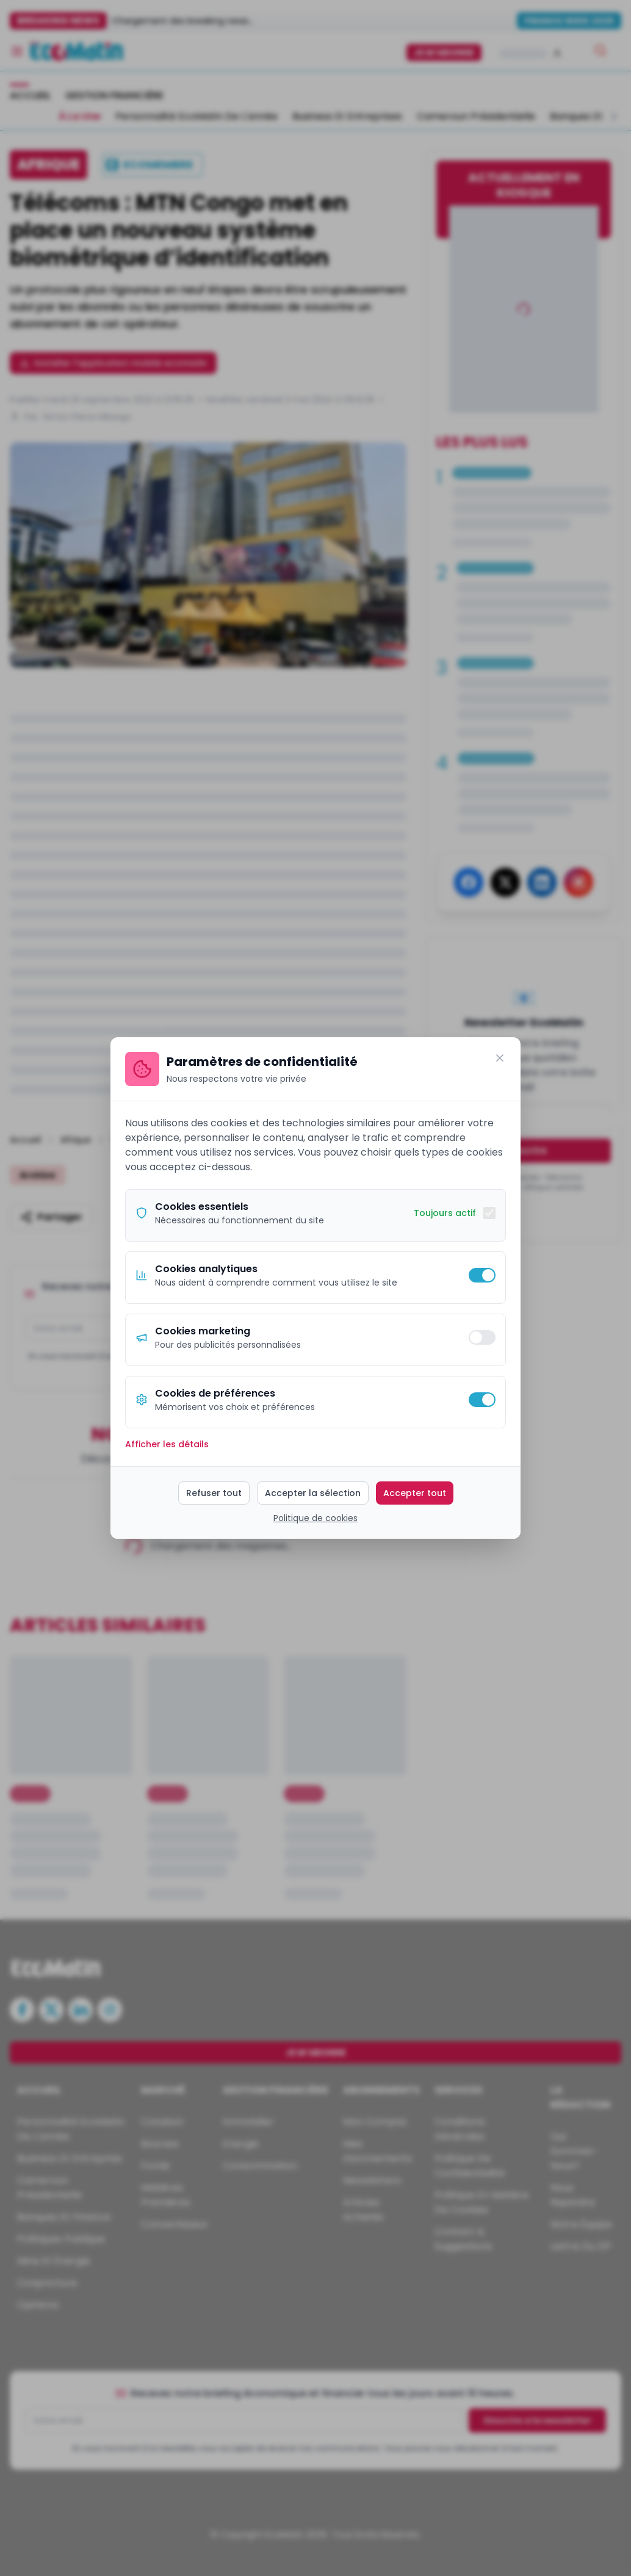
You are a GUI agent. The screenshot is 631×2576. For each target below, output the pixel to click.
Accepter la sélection (313, 1493)
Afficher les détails (167, 1444)
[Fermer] (500, 1058)
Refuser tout (214, 1493)
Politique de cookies (315, 1518)
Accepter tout (414, 1493)
